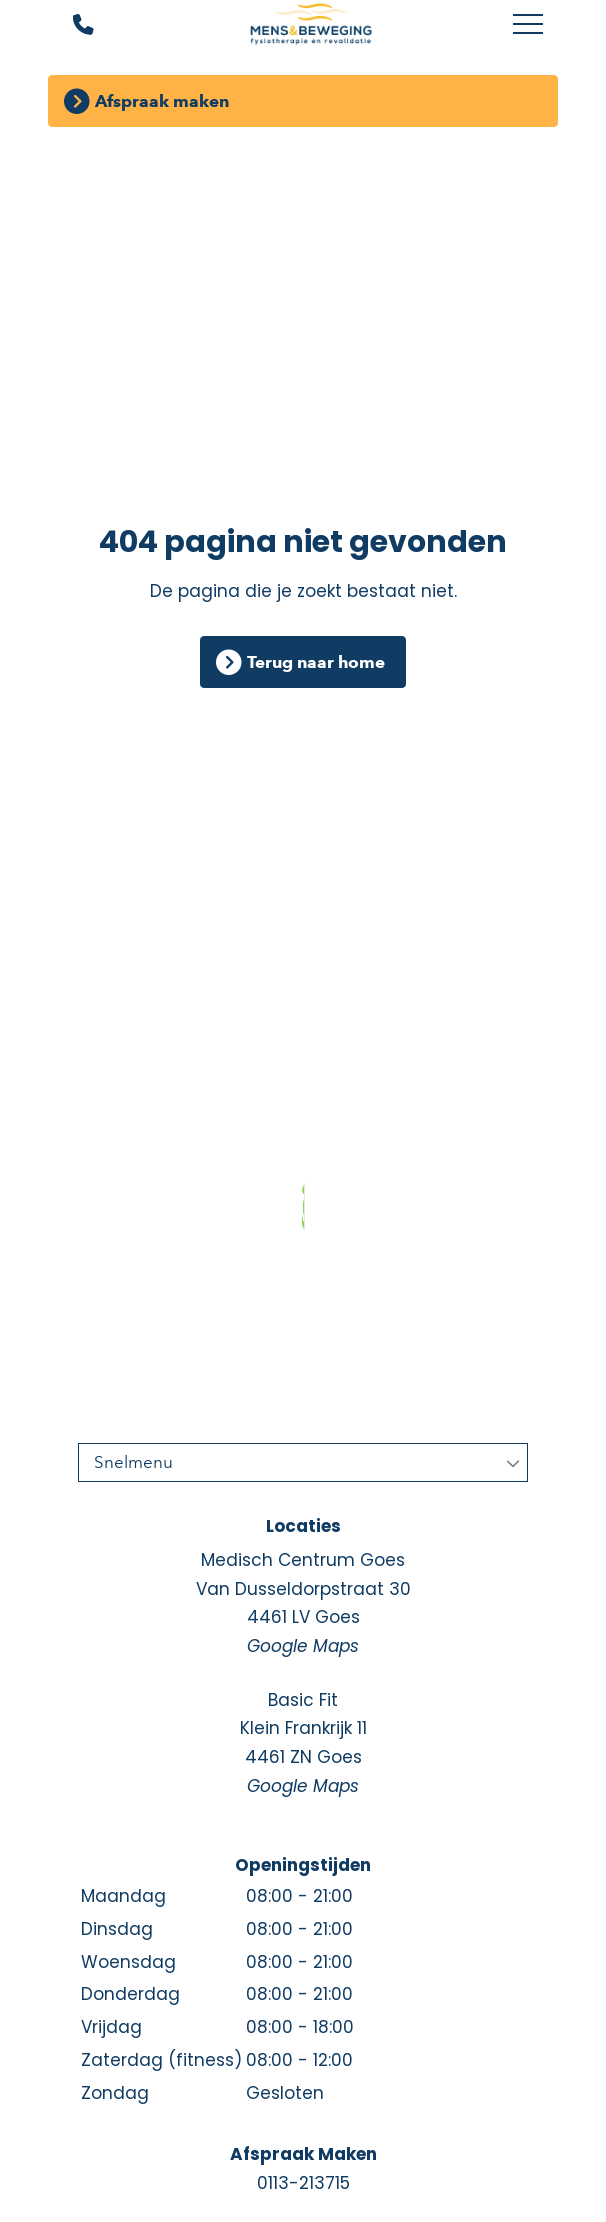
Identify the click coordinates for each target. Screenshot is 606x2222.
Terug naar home (316, 662)
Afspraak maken (162, 101)
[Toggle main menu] (528, 25)
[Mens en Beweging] (310, 25)
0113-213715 (303, 2183)
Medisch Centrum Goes (303, 1604)
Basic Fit (303, 1744)
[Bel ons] (70, 25)
